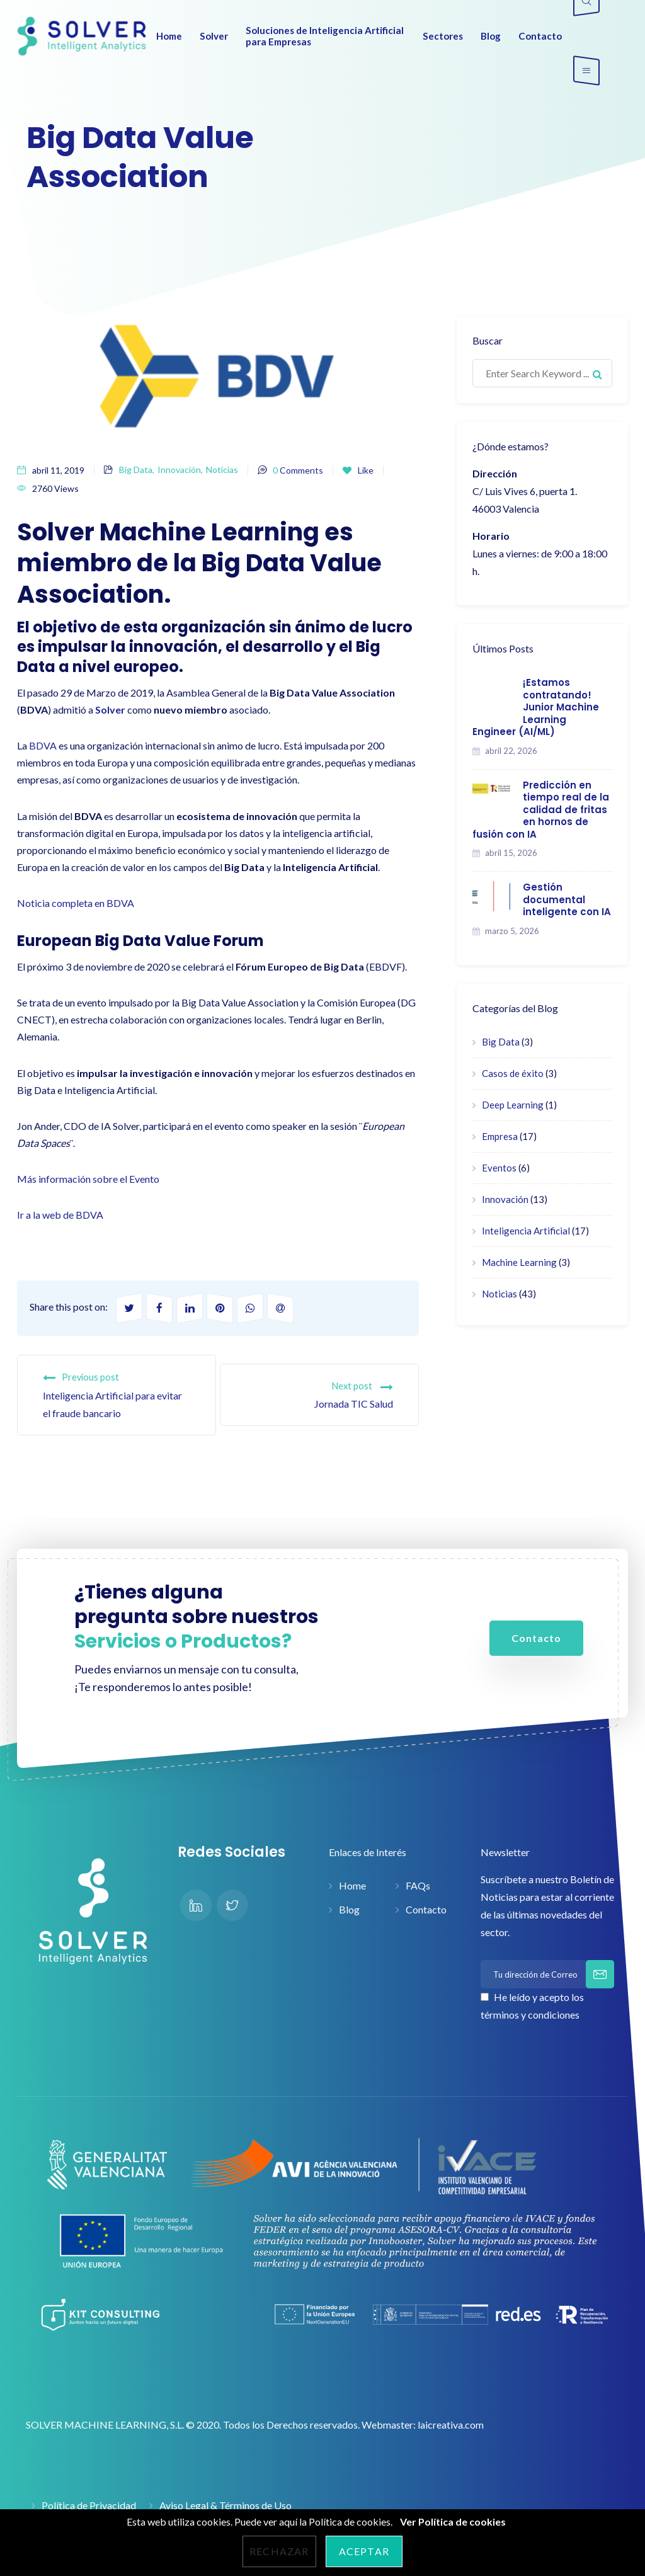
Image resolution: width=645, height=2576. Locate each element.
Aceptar (364, 2551)
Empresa (500, 1136)
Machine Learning (519, 1262)
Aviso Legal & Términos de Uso (225, 2505)
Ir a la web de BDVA (60, 1215)
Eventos (499, 1167)
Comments (298, 470)
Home (352, 1885)
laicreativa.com (451, 2425)
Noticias (222, 469)
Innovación (179, 469)
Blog (349, 1909)
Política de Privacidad (89, 2505)
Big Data (135, 469)
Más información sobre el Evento (88, 1179)
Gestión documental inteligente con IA (567, 899)
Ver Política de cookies (453, 2522)
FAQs (418, 1885)
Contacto (426, 1909)
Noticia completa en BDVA (75, 903)
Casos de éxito (513, 1073)
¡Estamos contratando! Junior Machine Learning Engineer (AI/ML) (535, 707)
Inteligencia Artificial (526, 1230)
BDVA (43, 745)
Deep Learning (513, 1104)
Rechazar (279, 2551)
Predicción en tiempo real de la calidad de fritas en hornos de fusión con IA (540, 809)
